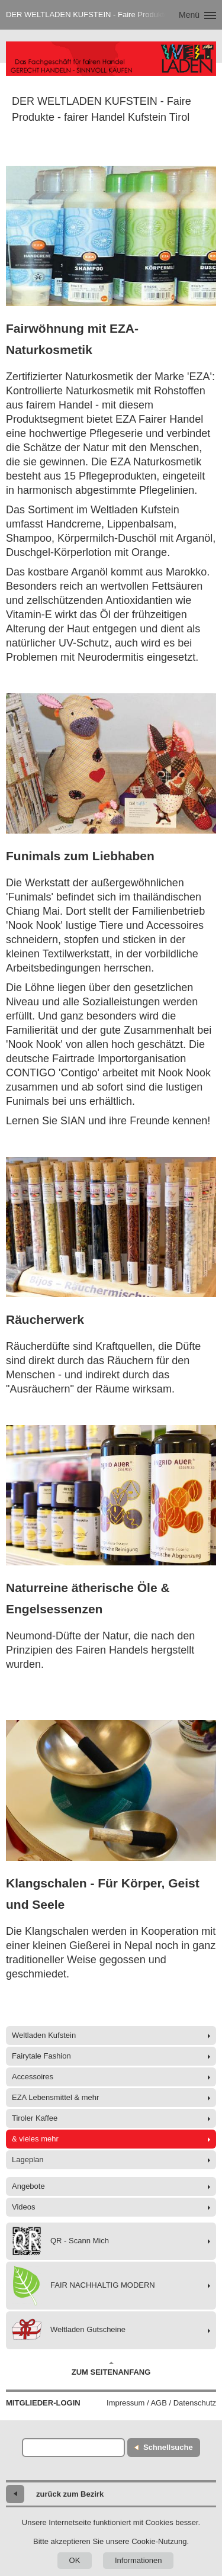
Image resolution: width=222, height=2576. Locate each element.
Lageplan (28, 2159)
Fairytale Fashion (41, 2055)
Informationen (138, 2560)
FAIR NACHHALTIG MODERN (83, 2285)
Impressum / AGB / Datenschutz (161, 2402)
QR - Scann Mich (60, 2241)
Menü (189, 15)
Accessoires (32, 2076)
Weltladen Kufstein (44, 2035)
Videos (24, 2206)
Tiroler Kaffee (34, 2118)
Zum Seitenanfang (111, 2368)
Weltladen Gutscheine (69, 2330)
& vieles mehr (35, 2138)
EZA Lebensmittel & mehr (55, 2097)
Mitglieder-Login (43, 2402)
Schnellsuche (168, 2447)
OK (75, 2560)
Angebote (28, 2186)
